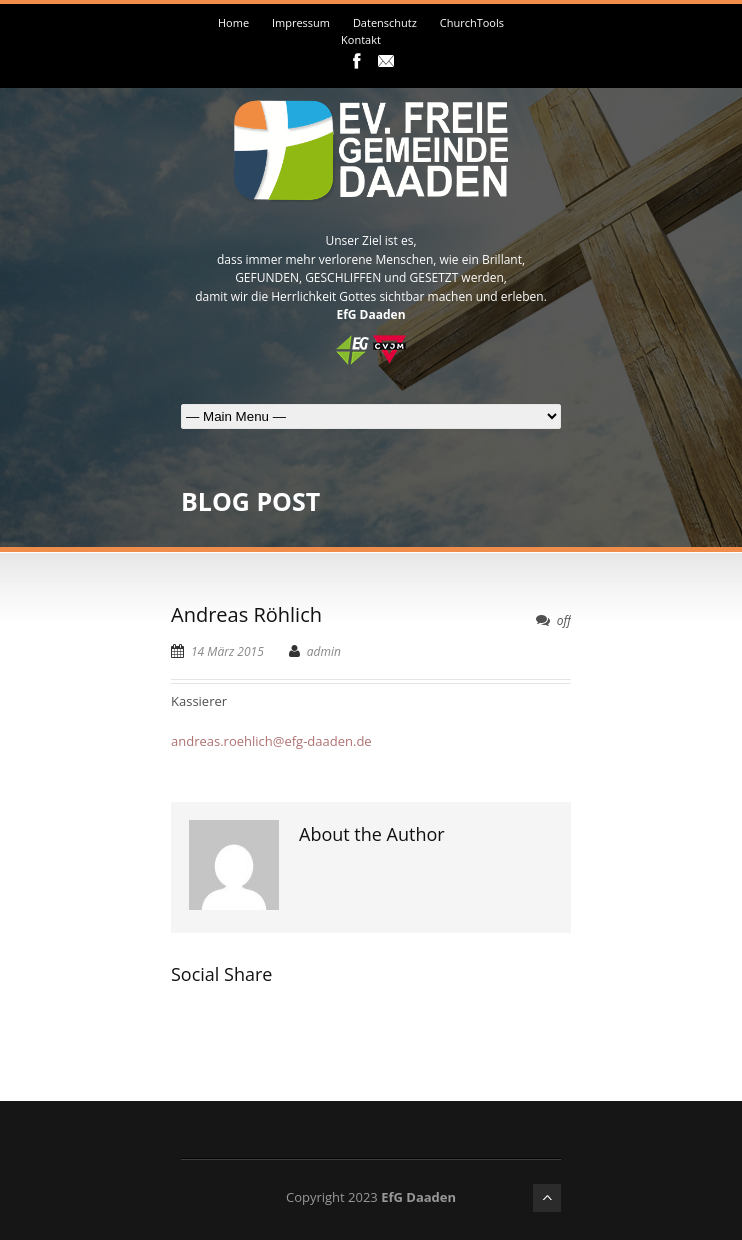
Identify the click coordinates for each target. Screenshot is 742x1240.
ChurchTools (472, 22)
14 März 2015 (227, 651)
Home (233, 22)
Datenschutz (385, 22)
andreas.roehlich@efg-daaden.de (271, 741)
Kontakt (361, 39)
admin (324, 651)
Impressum (301, 22)
